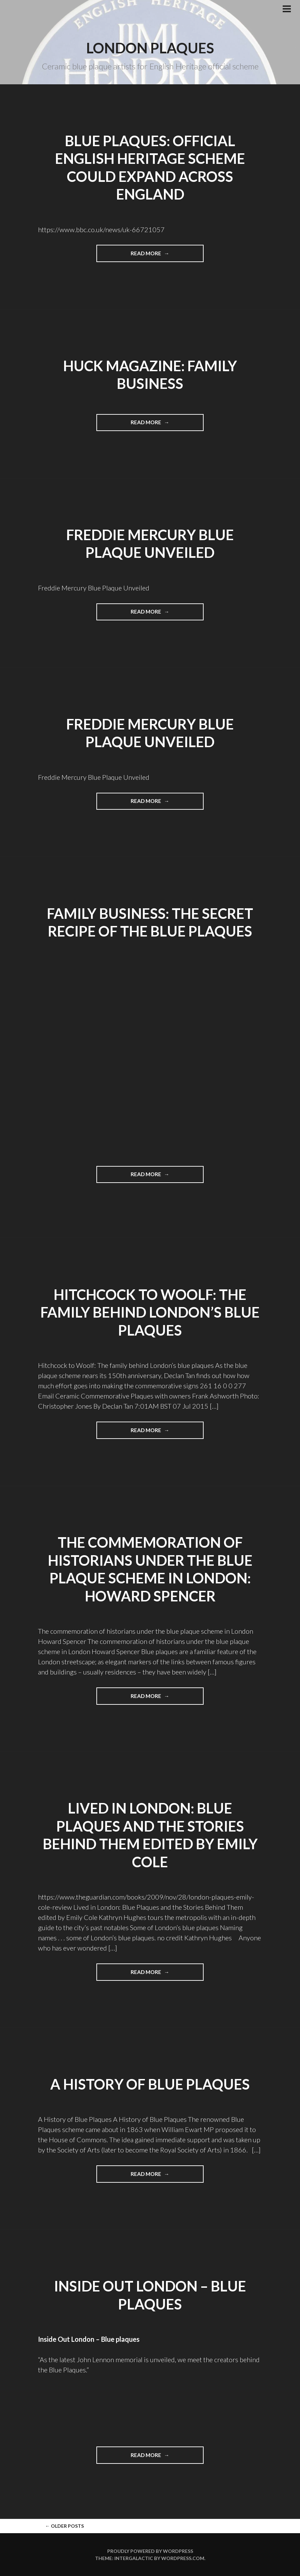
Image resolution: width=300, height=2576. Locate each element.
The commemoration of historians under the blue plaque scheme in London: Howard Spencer (150, 1569)
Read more (160, 255)
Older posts (64, 2526)
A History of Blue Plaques (150, 2084)
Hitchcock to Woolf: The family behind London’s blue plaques (150, 1312)
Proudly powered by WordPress (150, 2551)
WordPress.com (182, 2558)
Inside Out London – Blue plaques (88, 2339)
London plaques (150, 47)
